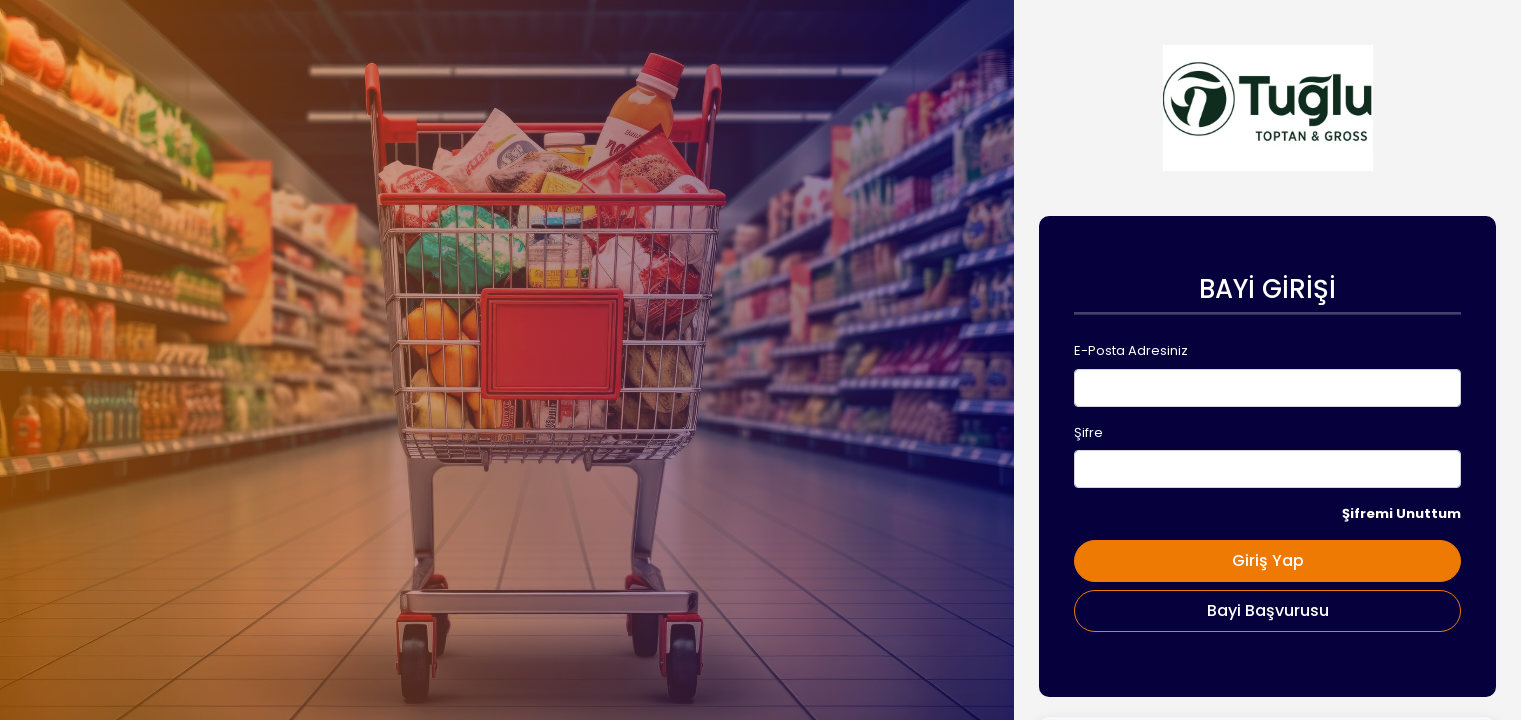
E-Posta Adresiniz (1131, 350)
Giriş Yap (1268, 560)
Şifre (1088, 432)
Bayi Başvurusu (1268, 610)
